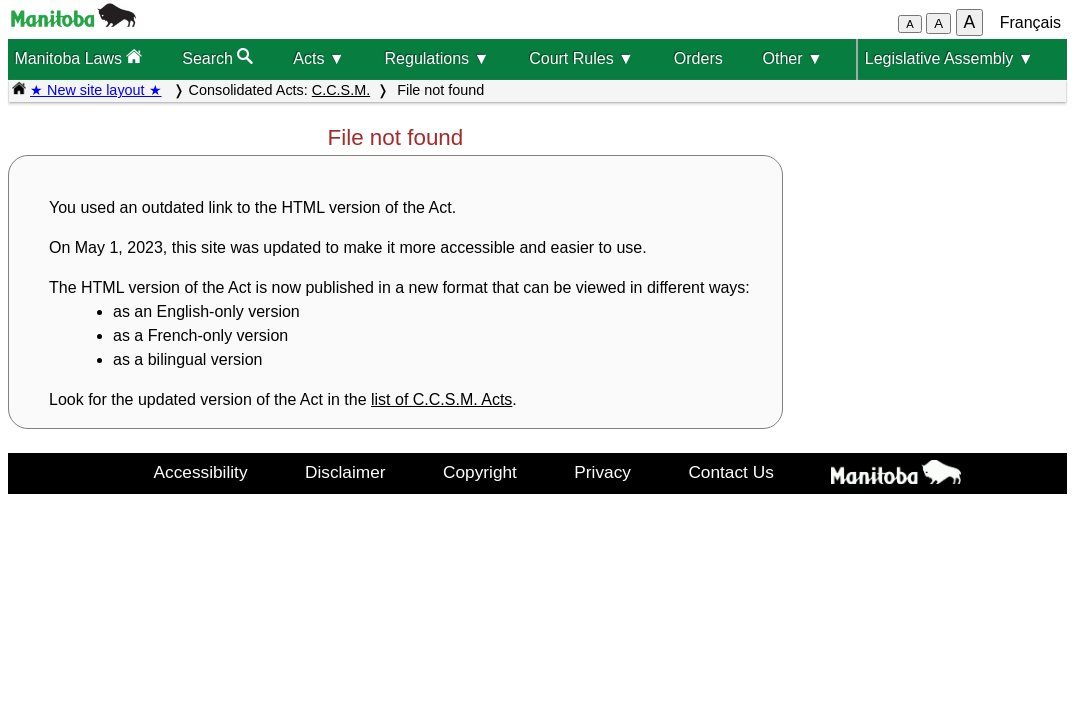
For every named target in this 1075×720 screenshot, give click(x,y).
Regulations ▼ (437, 58)
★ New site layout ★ (96, 90)
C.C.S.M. (341, 90)
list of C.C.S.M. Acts (441, 399)
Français (1030, 22)
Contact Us (730, 472)
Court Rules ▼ (581, 58)
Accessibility (201, 472)
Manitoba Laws (78, 57)
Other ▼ (793, 58)
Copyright (480, 472)
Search (217, 57)
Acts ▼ (318, 58)
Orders (698, 58)
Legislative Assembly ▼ (949, 58)
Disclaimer (345, 472)
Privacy (602, 472)
